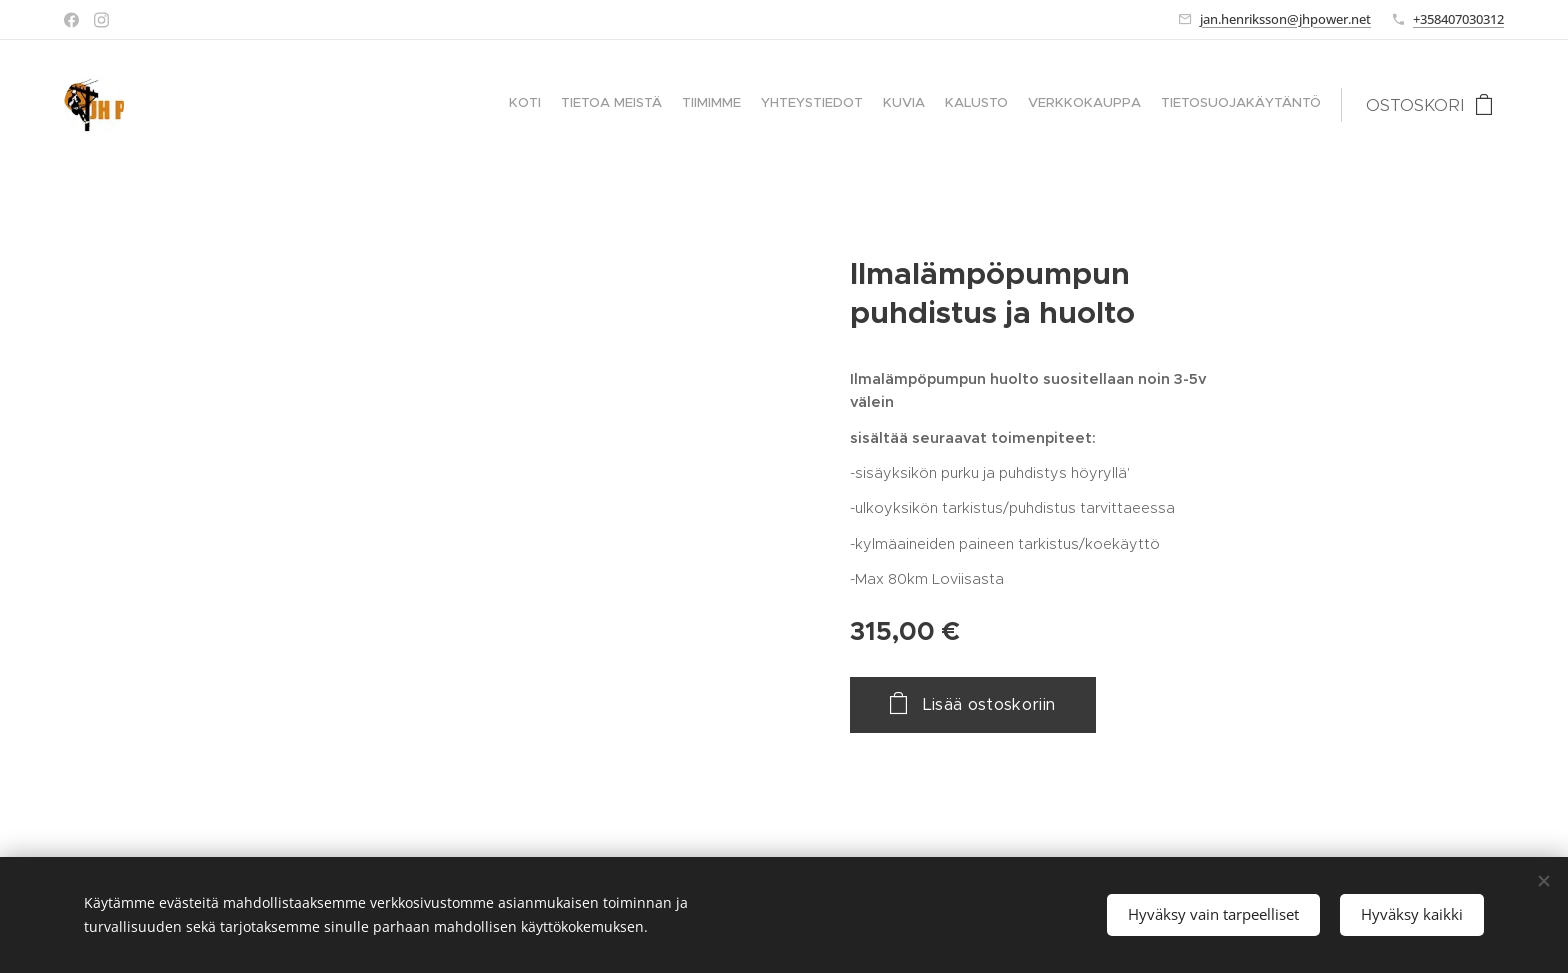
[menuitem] (1183, 105)
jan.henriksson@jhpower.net (1285, 19)
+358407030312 (1458, 19)
